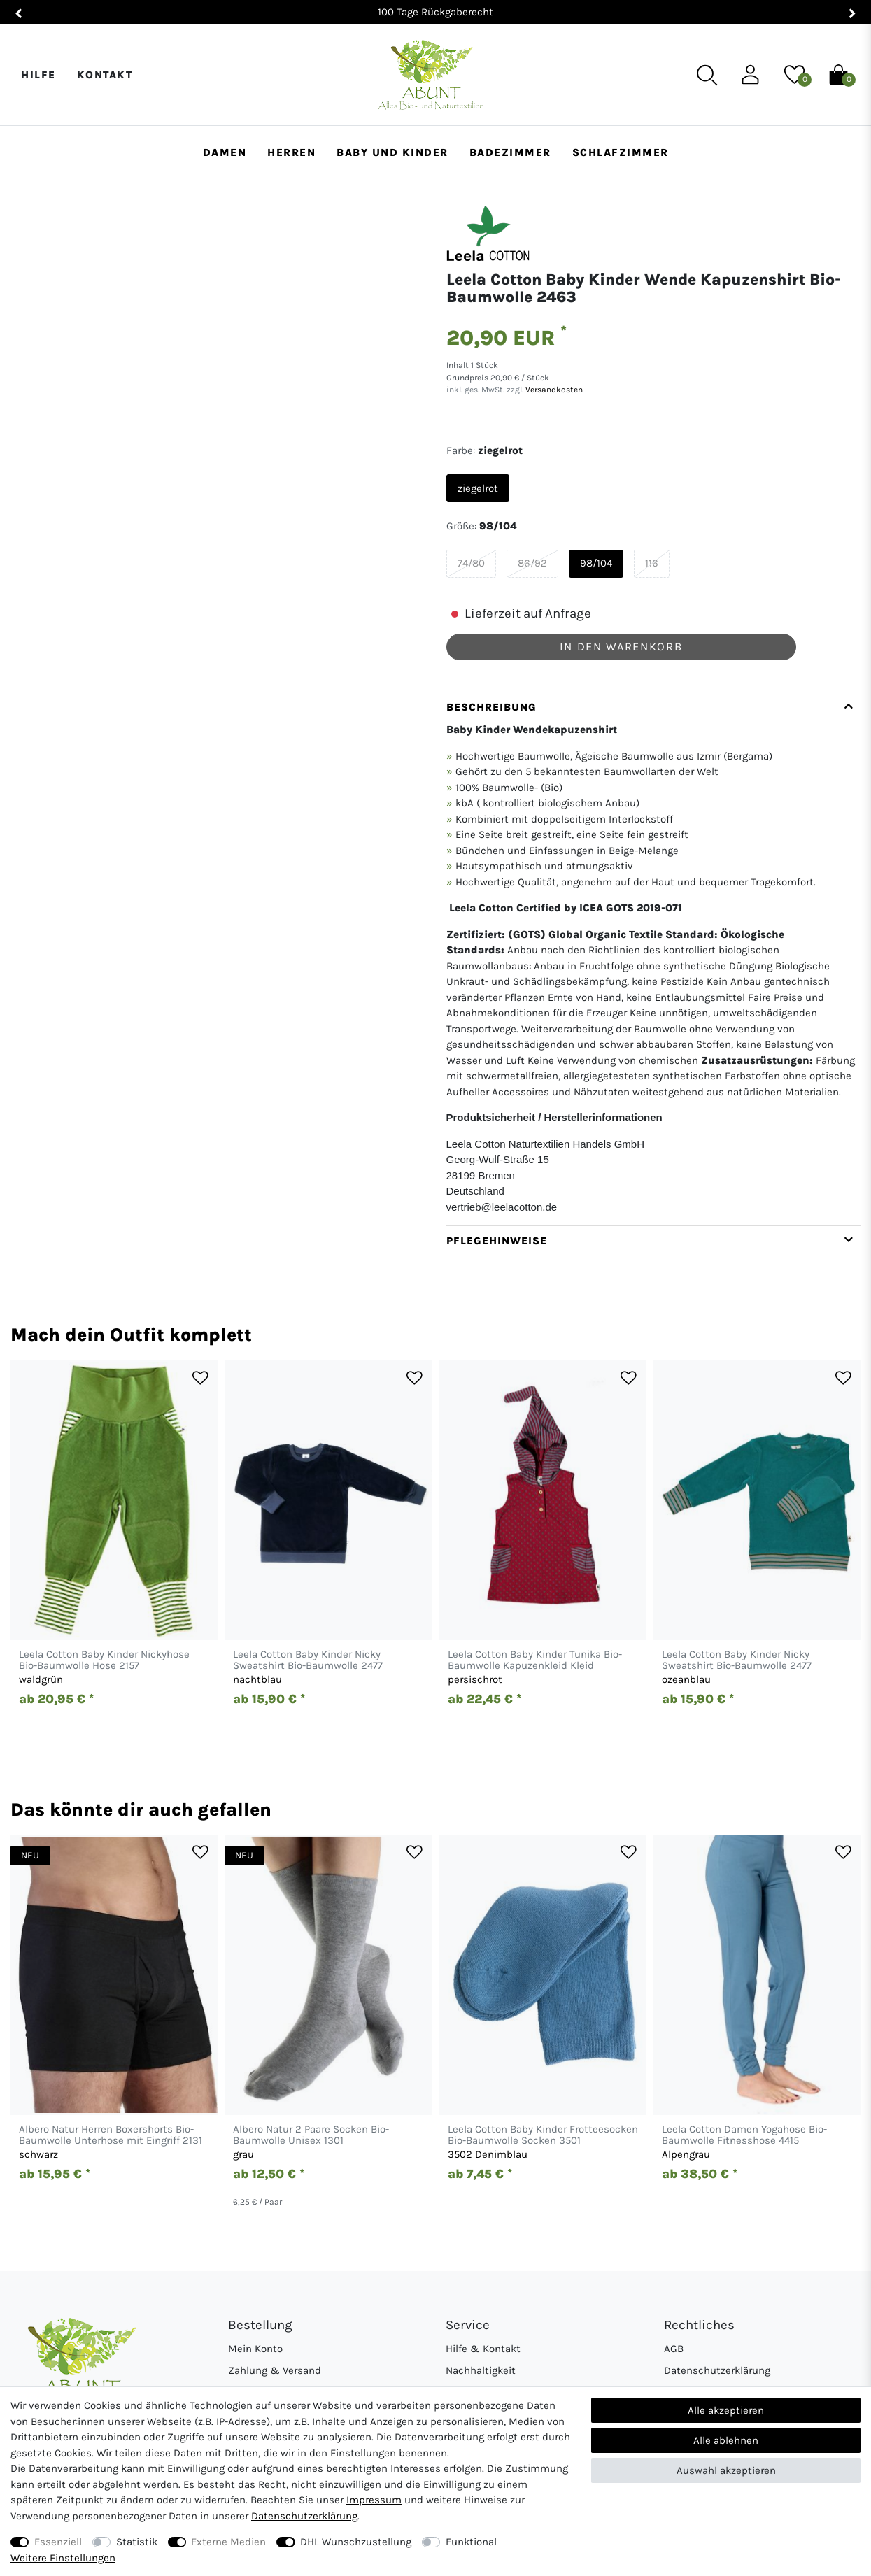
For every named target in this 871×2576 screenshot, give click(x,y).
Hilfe (38, 75)
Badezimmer (510, 152)
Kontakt (105, 75)
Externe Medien (228, 2541)
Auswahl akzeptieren (726, 2470)
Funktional (471, 2541)
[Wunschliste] (794, 74)
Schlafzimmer (620, 152)
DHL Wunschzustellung (355, 2541)
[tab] (653, 959)
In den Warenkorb (621, 646)
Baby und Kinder (392, 152)
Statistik (136, 2541)
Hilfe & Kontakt (483, 2348)
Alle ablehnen (725, 2440)
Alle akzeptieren (726, 2410)
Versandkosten (553, 389)
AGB (674, 2348)
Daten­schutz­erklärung (304, 2516)
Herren (291, 152)
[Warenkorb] (838, 74)
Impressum (374, 2499)
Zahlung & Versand (274, 2370)
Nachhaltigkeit (481, 2370)
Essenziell (58, 2541)
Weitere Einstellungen (62, 2558)
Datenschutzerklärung (717, 2370)
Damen (225, 152)
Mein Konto (255, 2348)
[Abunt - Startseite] (430, 75)
